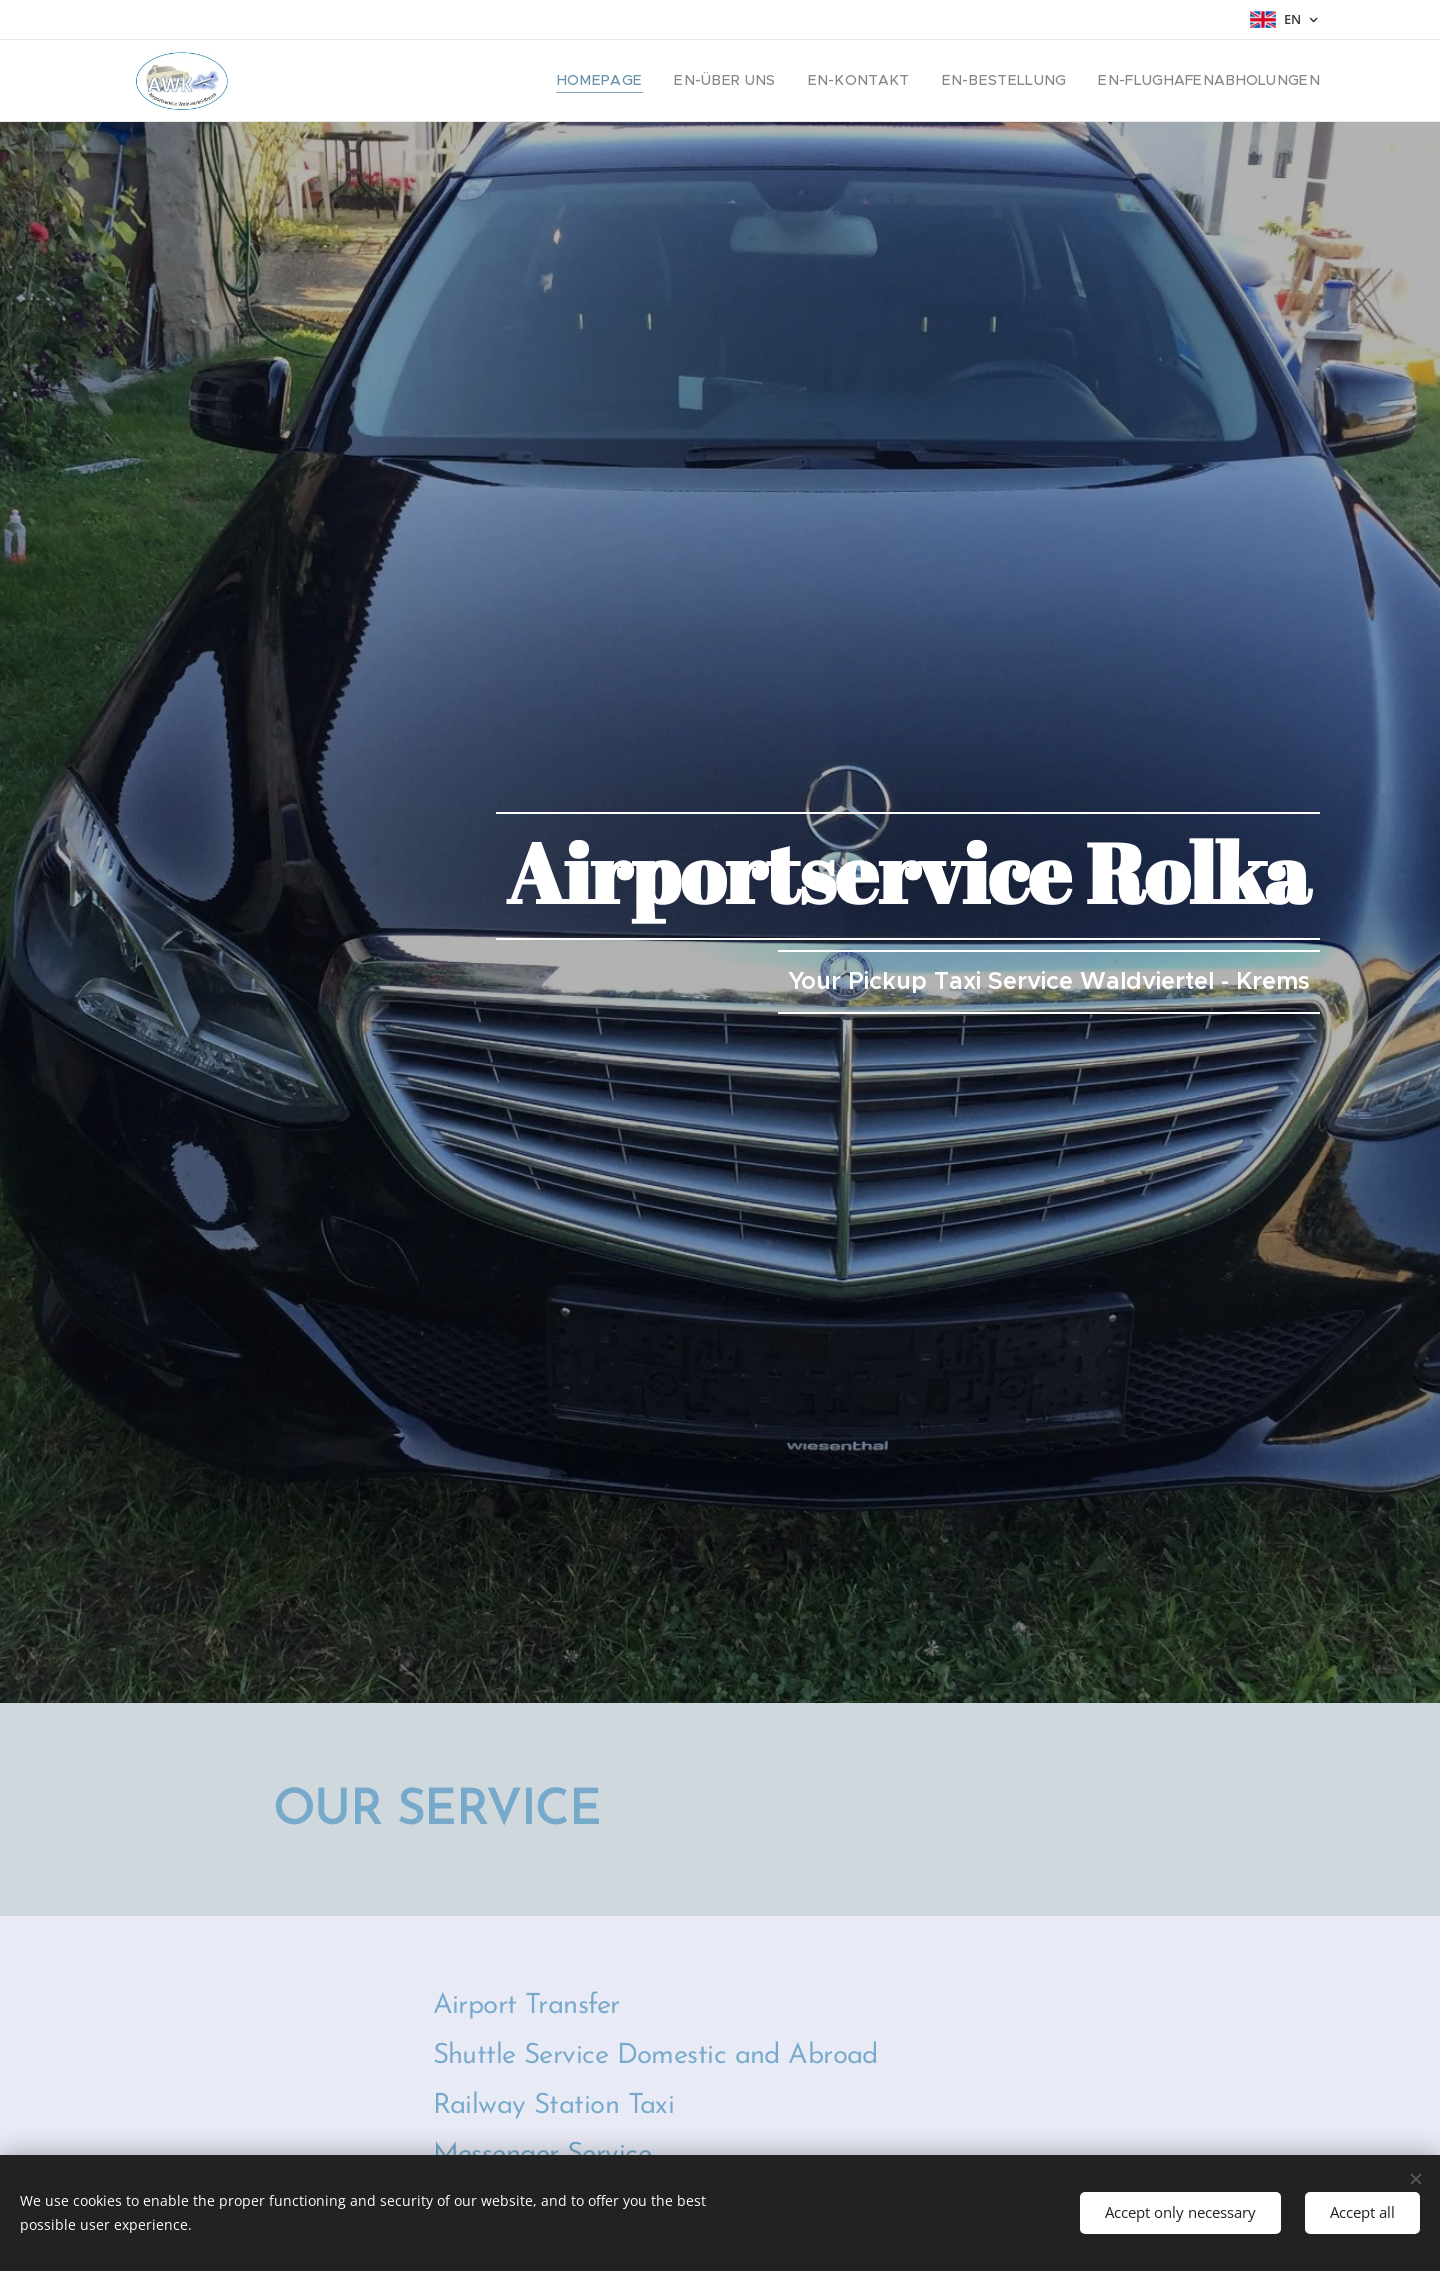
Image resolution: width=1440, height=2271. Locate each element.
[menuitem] (671, 81)
